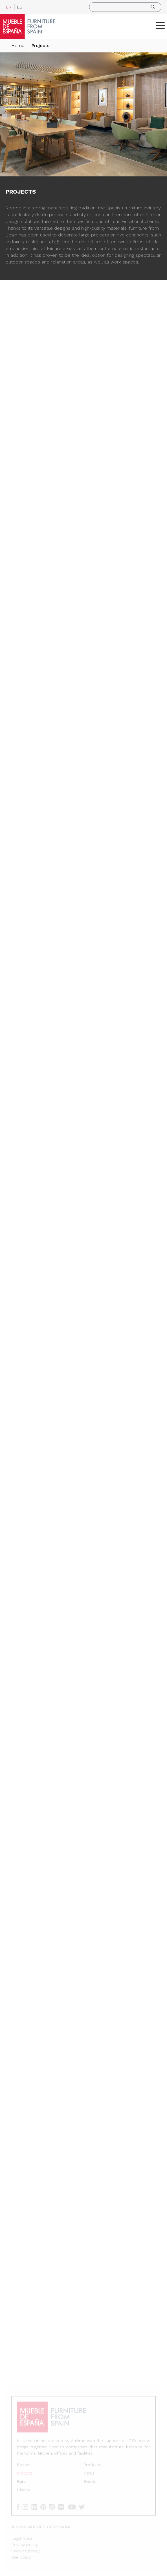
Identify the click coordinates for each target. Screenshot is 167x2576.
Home (17, 45)
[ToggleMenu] (160, 25)
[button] (160, 25)
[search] (125, 7)
